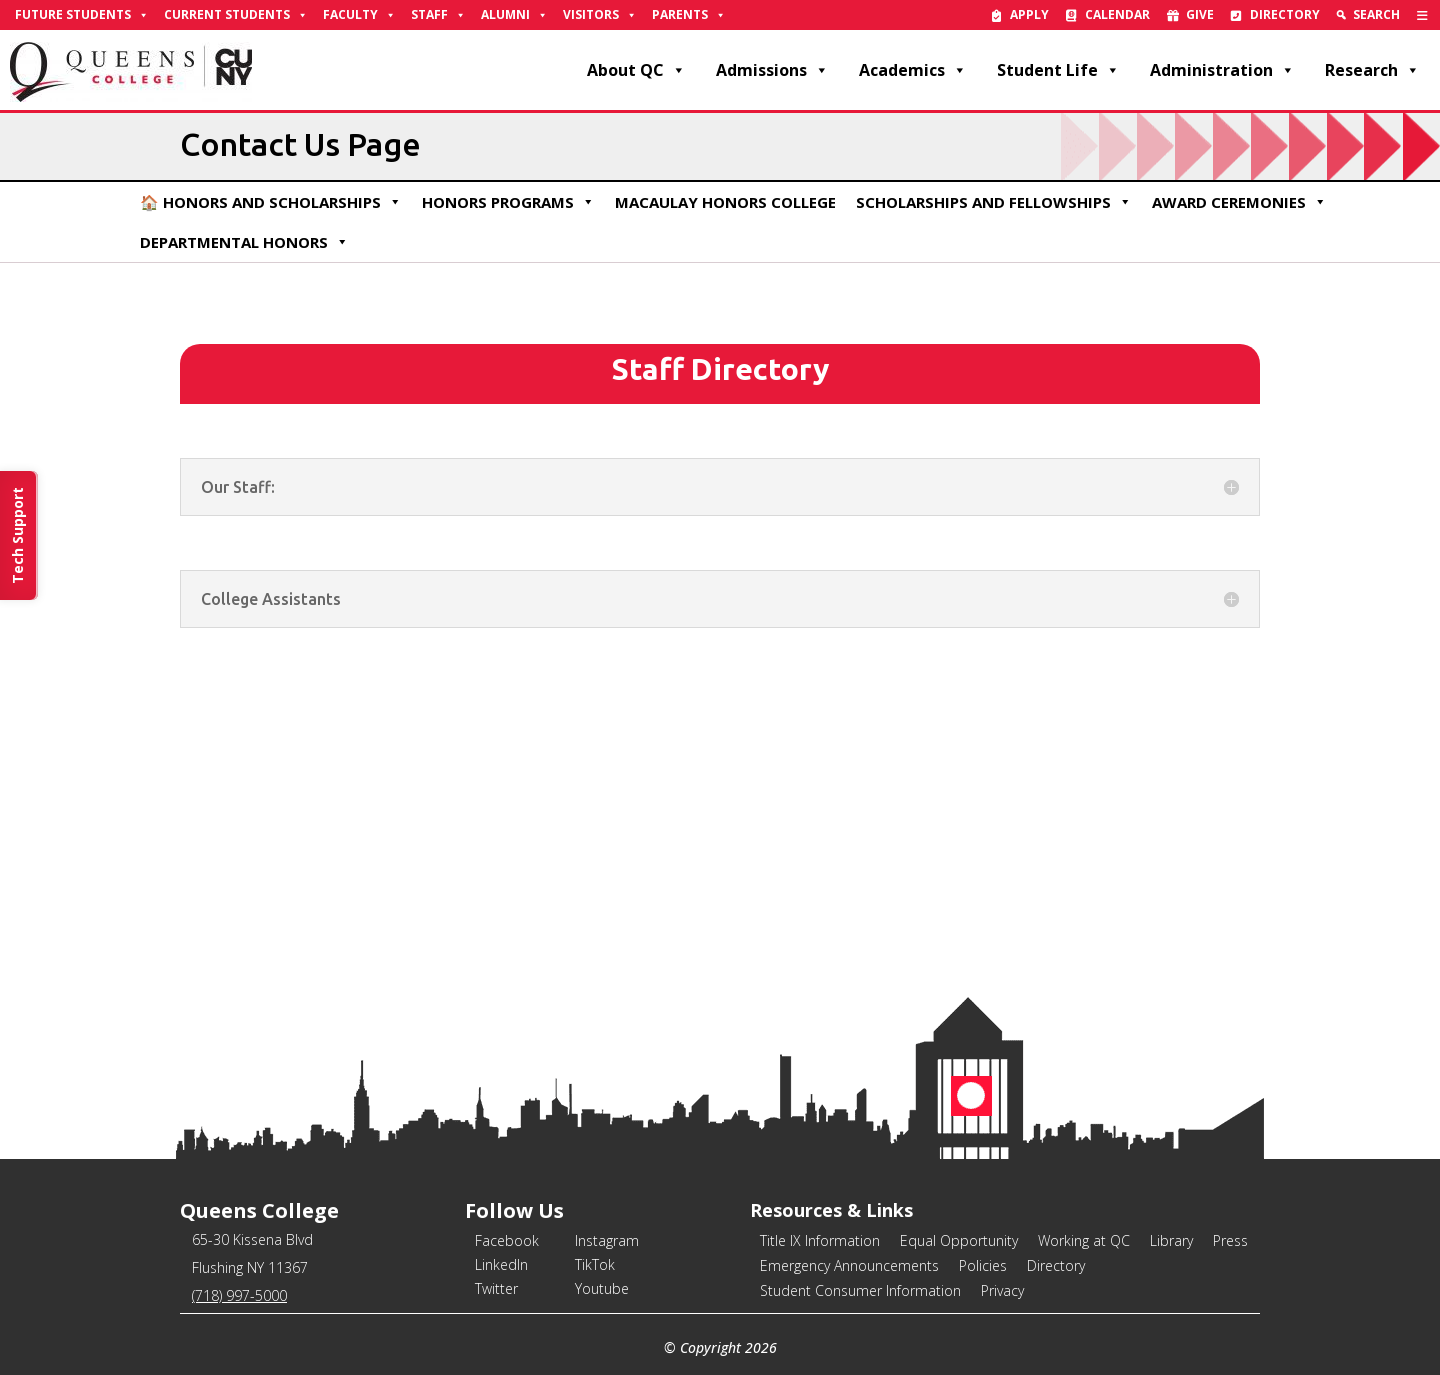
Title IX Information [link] (820, 1240)
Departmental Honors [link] (244, 242)
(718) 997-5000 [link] (239, 1295)
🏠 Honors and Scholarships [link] (271, 202)
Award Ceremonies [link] (1239, 202)
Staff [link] (438, 15)
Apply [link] (1029, 14)
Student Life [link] (1058, 70)
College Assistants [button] (271, 599)
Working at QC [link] (1084, 1240)
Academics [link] (913, 70)
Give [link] (1200, 14)
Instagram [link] (607, 1240)
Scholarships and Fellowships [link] (994, 202)
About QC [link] (636, 70)
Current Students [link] (236, 15)
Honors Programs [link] (508, 202)
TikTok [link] (595, 1264)
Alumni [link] (514, 15)
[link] (1422, 15)
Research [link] (1372, 70)
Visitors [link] (600, 15)
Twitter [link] (496, 1288)
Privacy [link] (1002, 1290)
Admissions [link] (772, 70)
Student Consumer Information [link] (860, 1290)
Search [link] (1376, 14)
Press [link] (1230, 1240)
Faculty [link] (359, 15)
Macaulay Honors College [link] (725, 202)
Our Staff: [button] (238, 487)
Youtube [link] (602, 1288)
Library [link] (1171, 1240)
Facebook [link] (507, 1240)
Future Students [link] (82, 15)
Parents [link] (689, 15)
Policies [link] (983, 1265)
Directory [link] (1285, 14)
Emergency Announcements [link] (849, 1265)
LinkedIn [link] (501, 1264)
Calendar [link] (1117, 14)
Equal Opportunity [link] (959, 1240)
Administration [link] (1222, 70)
